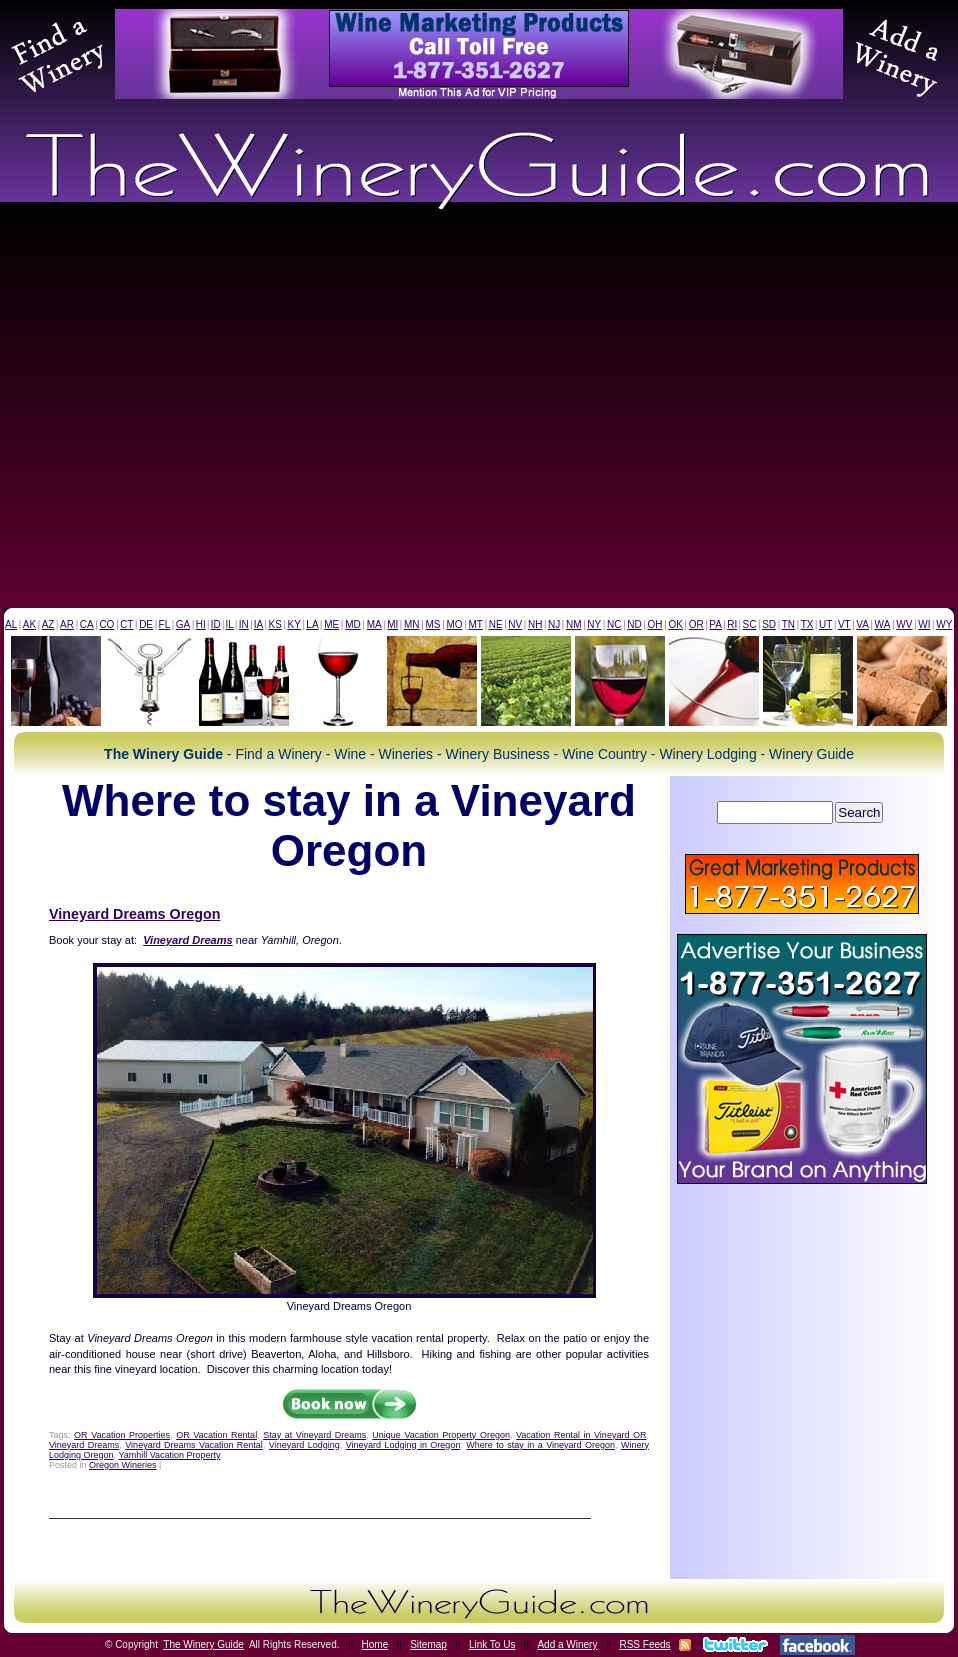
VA (862, 624)
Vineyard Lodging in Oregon (403, 1445)
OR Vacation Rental (216, 1435)
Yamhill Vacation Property (169, 1455)
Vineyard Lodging (304, 1445)
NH (535, 624)
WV (904, 624)
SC (750, 624)
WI (924, 624)
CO (106, 624)
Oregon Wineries (123, 1465)
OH (655, 624)
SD (769, 624)
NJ (554, 624)
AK (29, 624)
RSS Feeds (644, 1644)
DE (146, 624)
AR (67, 624)
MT (475, 624)
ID (216, 624)
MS (432, 624)
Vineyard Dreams (84, 1445)
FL (165, 624)
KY (293, 624)
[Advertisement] (187, 410)
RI (732, 624)
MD (353, 624)
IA (258, 624)
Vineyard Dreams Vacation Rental (194, 1445)
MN (412, 624)
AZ (48, 624)
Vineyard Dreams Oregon (134, 914)
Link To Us (492, 1644)
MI (392, 624)
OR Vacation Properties (122, 1435)
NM (574, 624)
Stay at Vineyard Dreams (314, 1435)
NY (594, 624)
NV (515, 624)
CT (126, 624)
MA (374, 624)
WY (944, 624)
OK (675, 624)
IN (244, 624)
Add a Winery (567, 1644)
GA (183, 624)
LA (312, 624)
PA (715, 624)
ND (634, 624)
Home (375, 1644)
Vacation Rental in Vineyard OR (581, 1435)
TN (788, 624)
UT (825, 624)
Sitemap (428, 1644)
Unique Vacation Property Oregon (441, 1435)
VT (844, 624)
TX (807, 624)
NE (496, 624)
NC (614, 624)
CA (87, 624)
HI (201, 624)
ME (331, 624)
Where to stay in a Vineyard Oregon (540, 1445)
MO (454, 624)
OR (696, 624)
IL (230, 624)
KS (275, 624)
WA (883, 624)
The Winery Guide (203, 1644)
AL (11, 624)
